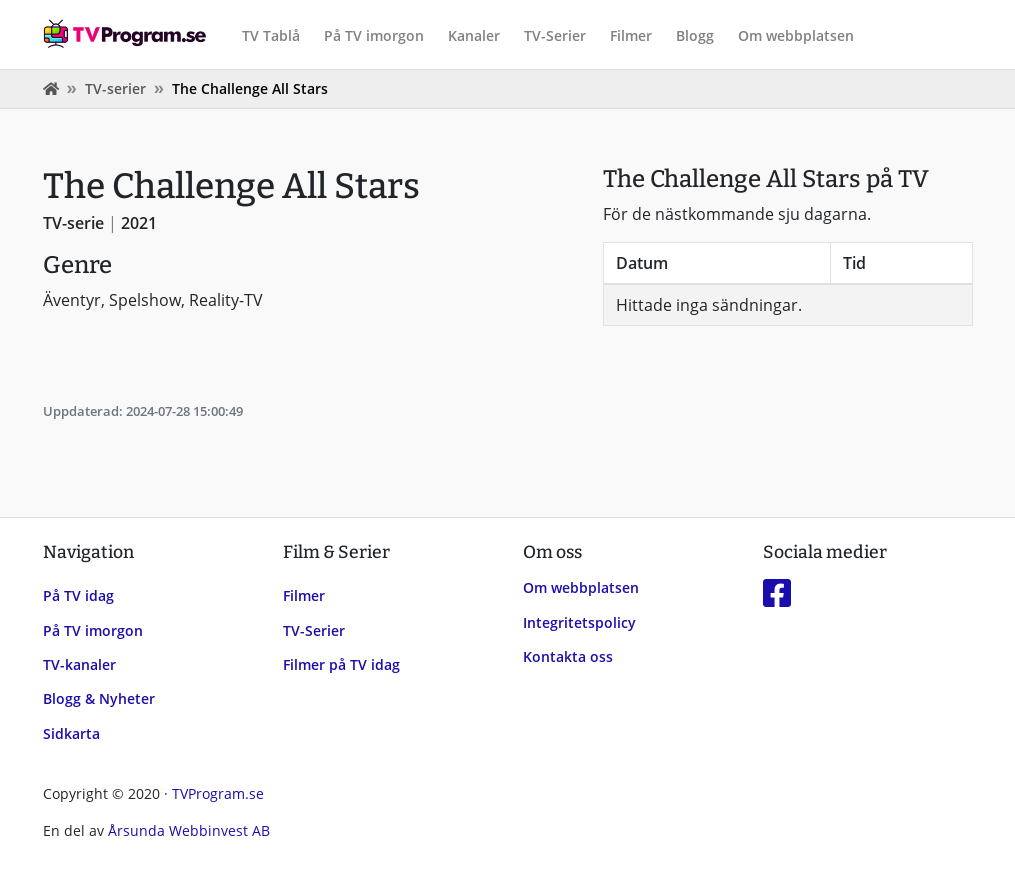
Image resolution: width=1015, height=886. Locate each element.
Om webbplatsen (796, 35)
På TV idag (78, 595)
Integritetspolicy (579, 622)
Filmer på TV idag (341, 664)
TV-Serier (555, 35)
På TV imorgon (374, 35)
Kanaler (474, 35)
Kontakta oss (568, 656)
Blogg (695, 35)
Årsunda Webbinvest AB (189, 830)
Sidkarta (71, 733)
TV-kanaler (79, 664)
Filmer (631, 35)
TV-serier (115, 88)
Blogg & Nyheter (99, 698)
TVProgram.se (218, 793)
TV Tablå (271, 35)
